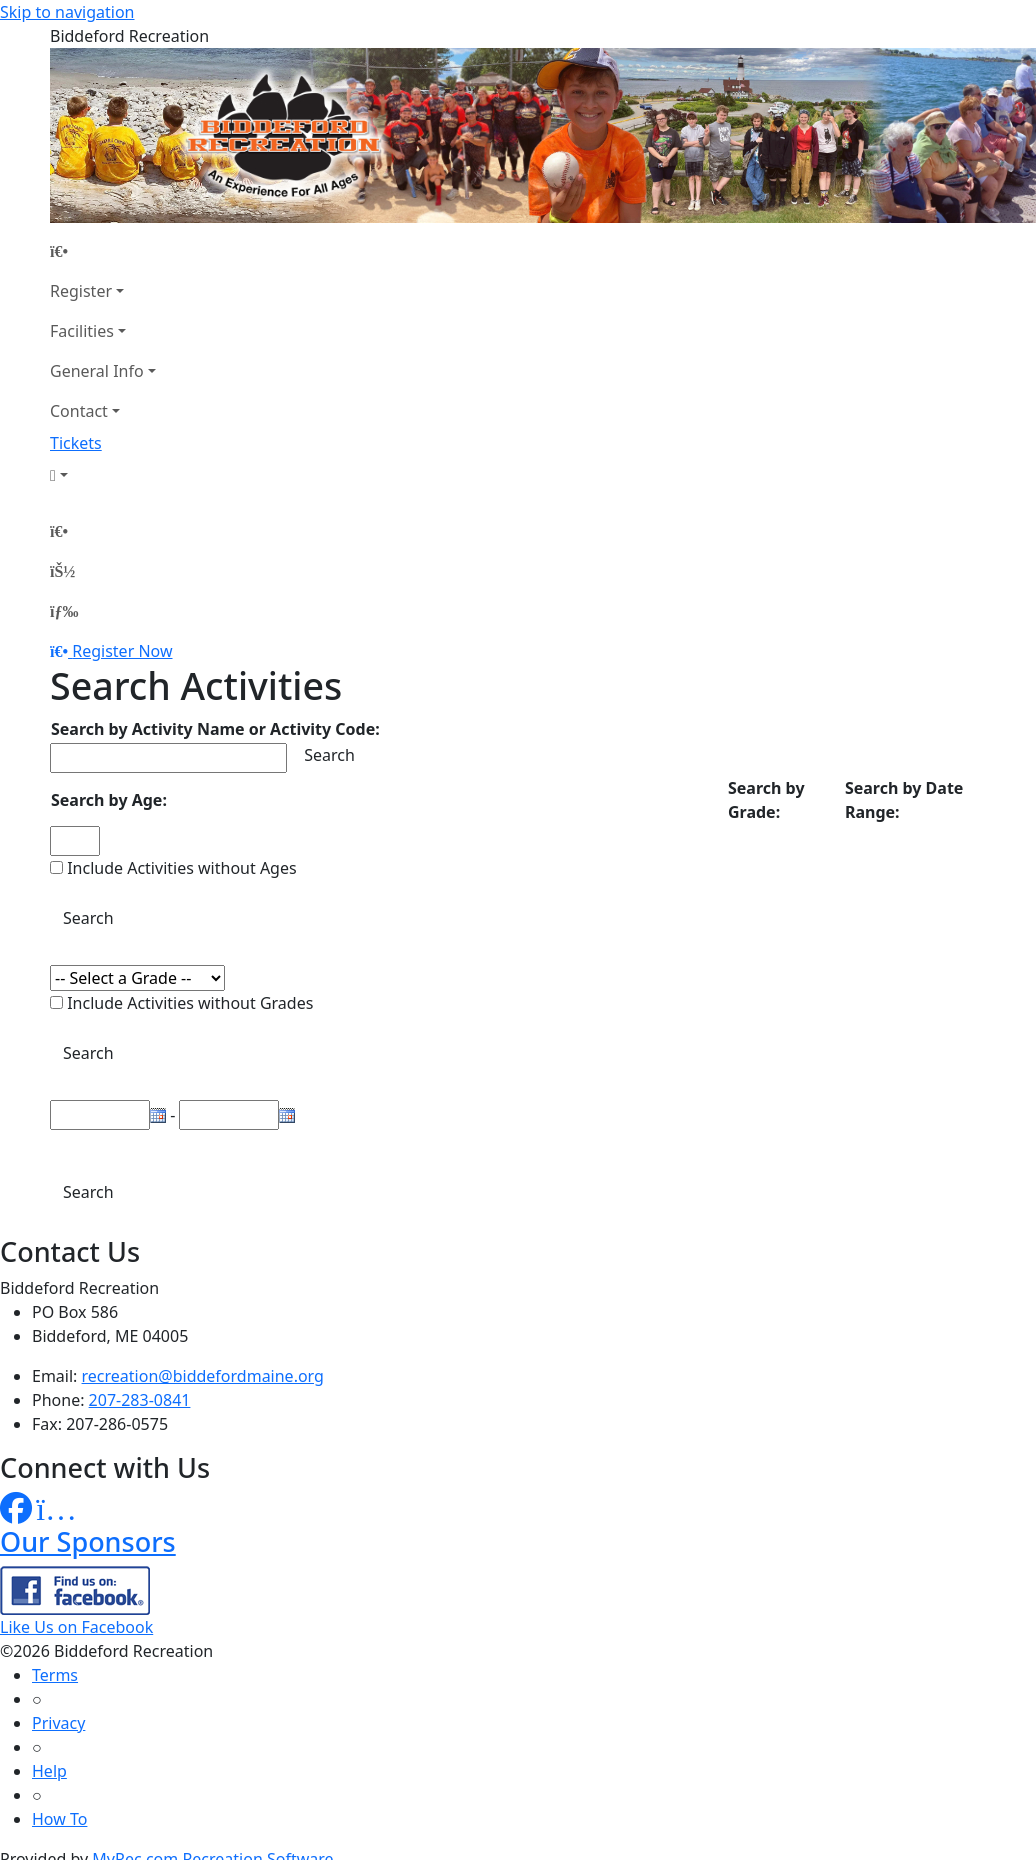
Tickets (76, 443)
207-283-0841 (140, 1400)
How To (59, 1819)
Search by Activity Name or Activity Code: (215, 729)
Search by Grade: (766, 800)
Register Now (122, 651)
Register (81, 291)
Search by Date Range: (904, 800)
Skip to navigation (67, 12)
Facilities (82, 331)
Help (49, 1771)
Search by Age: (109, 800)
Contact (79, 411)
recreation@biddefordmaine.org (203, 1376)
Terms (55, 1675)
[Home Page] (103, 251)
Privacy (58, 1723)
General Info (97, 371)
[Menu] (64, 611)
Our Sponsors (88, 1541)
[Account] (103, 475)
